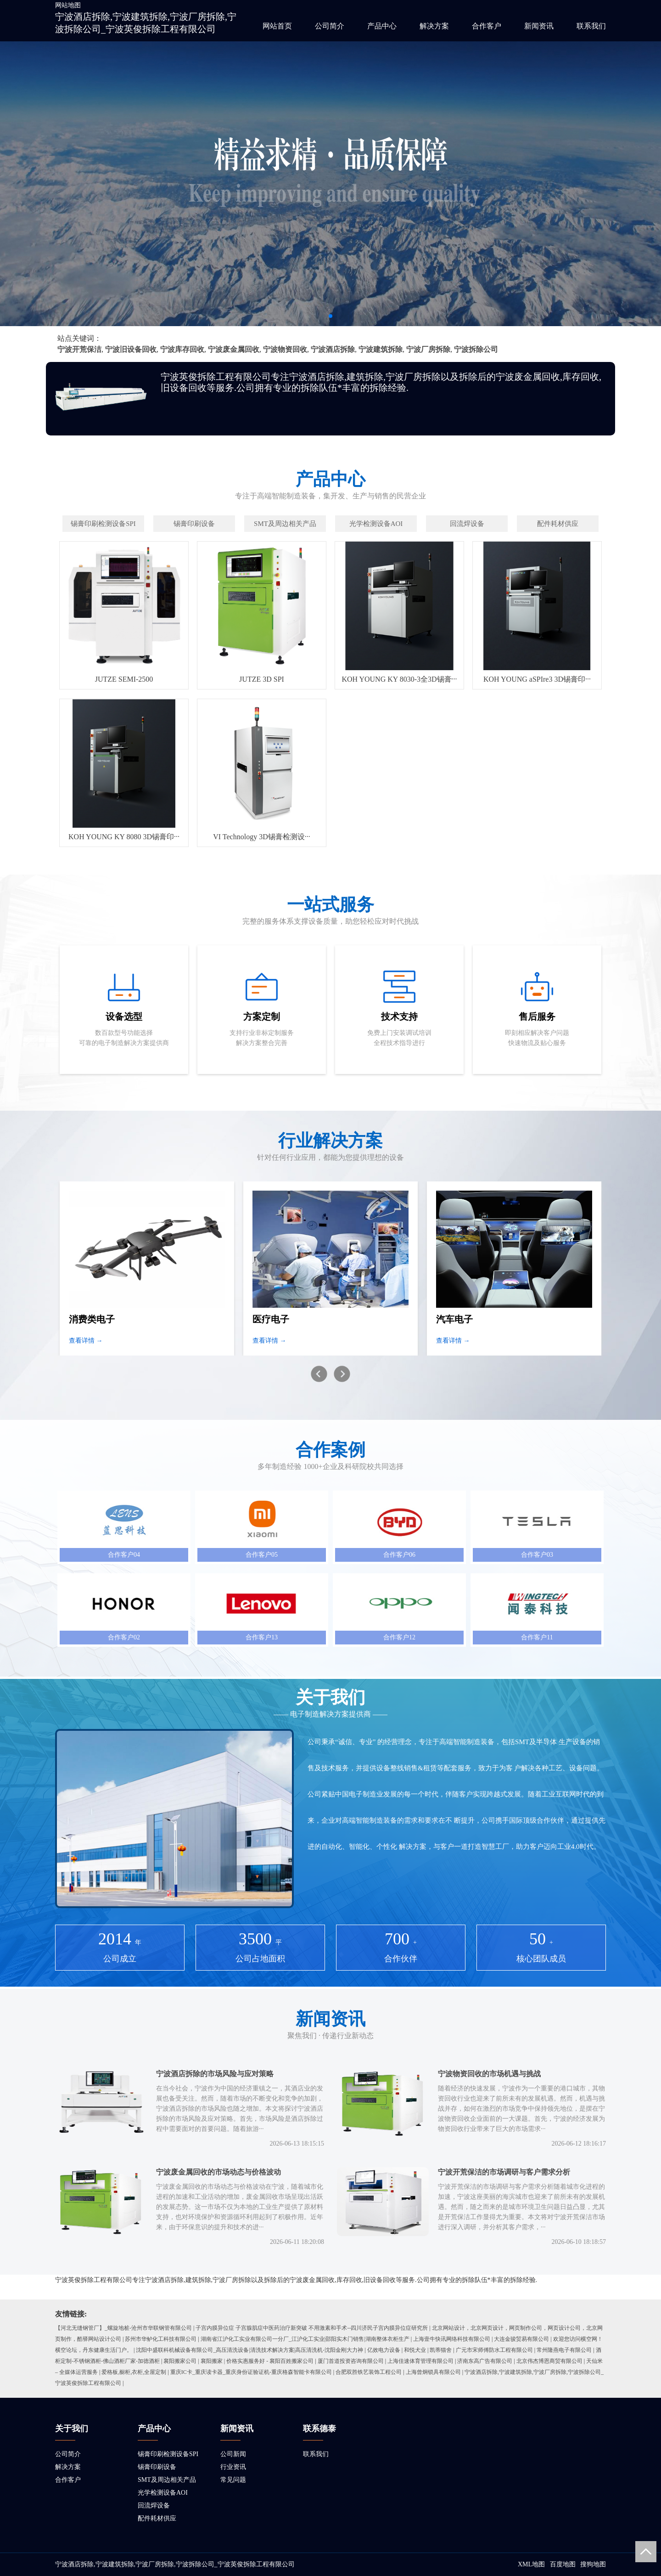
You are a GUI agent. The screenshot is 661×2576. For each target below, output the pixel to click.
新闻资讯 (539, 26)
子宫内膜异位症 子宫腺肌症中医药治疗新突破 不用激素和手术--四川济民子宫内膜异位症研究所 (312, 2328)
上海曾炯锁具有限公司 (433, 2372)
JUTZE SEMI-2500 (124, 679)
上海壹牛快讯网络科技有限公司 (451, 2339)
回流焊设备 (154, 2505)
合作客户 (486, 26)
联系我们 (591, 26)
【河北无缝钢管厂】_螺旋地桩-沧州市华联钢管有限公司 (123, 2328)
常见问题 (233, 2479)
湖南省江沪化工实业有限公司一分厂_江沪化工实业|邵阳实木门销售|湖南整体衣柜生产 (305, 2339)
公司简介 (329, 26)
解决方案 (434, 26)
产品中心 (382, 26)
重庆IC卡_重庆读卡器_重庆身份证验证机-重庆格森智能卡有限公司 (251, 2372)
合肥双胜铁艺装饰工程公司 (369, 2372)
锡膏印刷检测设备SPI (168, 2454)
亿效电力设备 (383, 2350)
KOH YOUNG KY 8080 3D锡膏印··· (123, 837)
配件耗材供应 (157, 2518)
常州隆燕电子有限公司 (564, 2350)
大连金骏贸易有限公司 (521, 2339)
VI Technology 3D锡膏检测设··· (261, 837)
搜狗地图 (593, 2564)
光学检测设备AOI (163, 2492)
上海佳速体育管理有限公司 (420, 2361)
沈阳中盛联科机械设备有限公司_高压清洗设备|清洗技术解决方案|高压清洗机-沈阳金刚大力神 (249, 2350)
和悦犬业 (415, 2350)
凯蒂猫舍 (441, 2350)
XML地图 (531, 2564)
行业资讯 (233, 2466)
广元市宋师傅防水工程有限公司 (494, 2350)
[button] (330, 316)
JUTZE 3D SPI (261, 679)
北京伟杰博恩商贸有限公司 (549, 2361)
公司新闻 (233, 2454)
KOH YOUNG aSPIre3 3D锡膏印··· (537, 679)
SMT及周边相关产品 (167, 2479)
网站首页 (277, 26)
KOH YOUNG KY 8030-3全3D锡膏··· (399, 679)
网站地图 (68, 5)
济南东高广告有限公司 (484, 2361)
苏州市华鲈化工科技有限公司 (160, 2339)
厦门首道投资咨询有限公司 (351, 2361)
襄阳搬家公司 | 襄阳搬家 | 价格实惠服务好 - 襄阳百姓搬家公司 (238, 2361)
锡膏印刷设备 (157, 2466)
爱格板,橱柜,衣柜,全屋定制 (133, 2372)
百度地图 (563, 2564)
